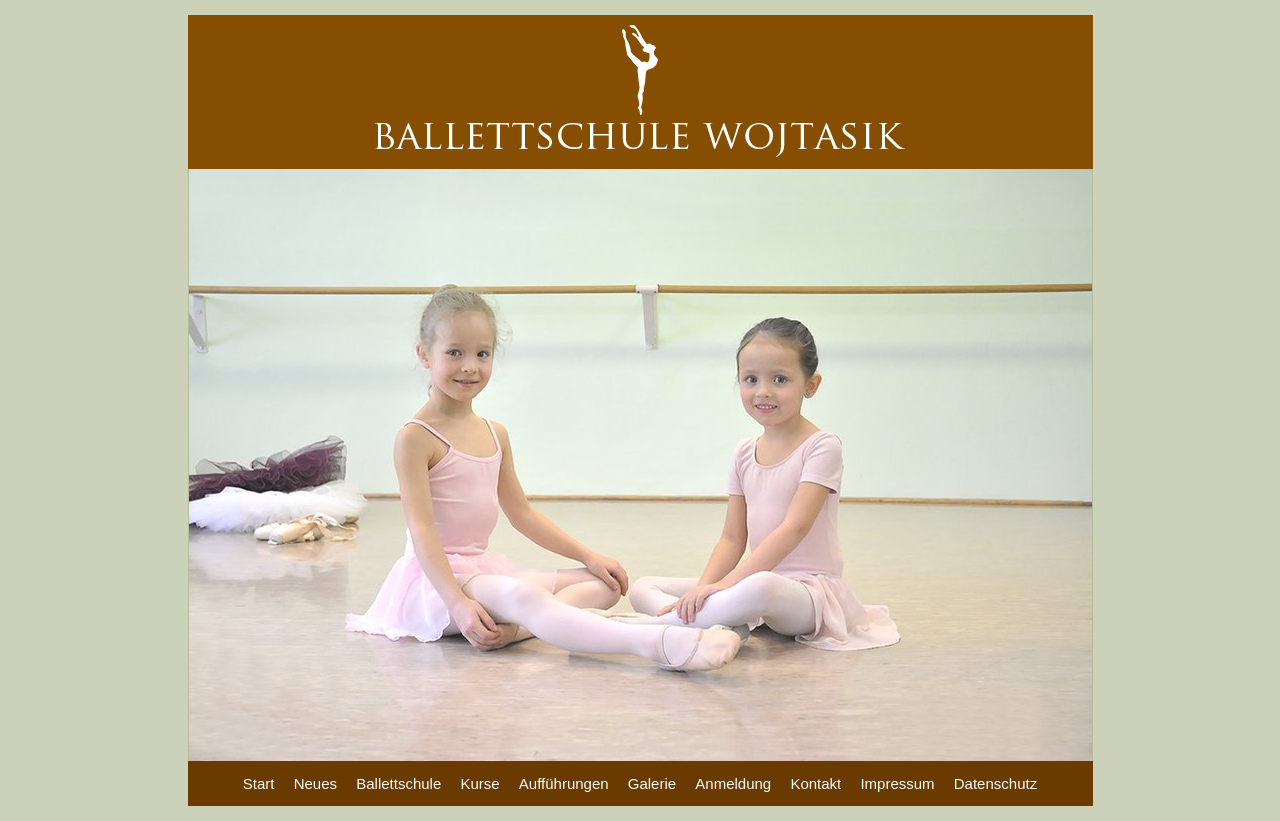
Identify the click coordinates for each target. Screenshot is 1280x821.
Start (259, 783)
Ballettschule (398, 783)
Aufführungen (564, 783)
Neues (315, 783)
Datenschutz (995, 783)
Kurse (479, 783)
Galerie (652, 783)
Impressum (897, 783)
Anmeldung (733, 783)
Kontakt (815, 783)
